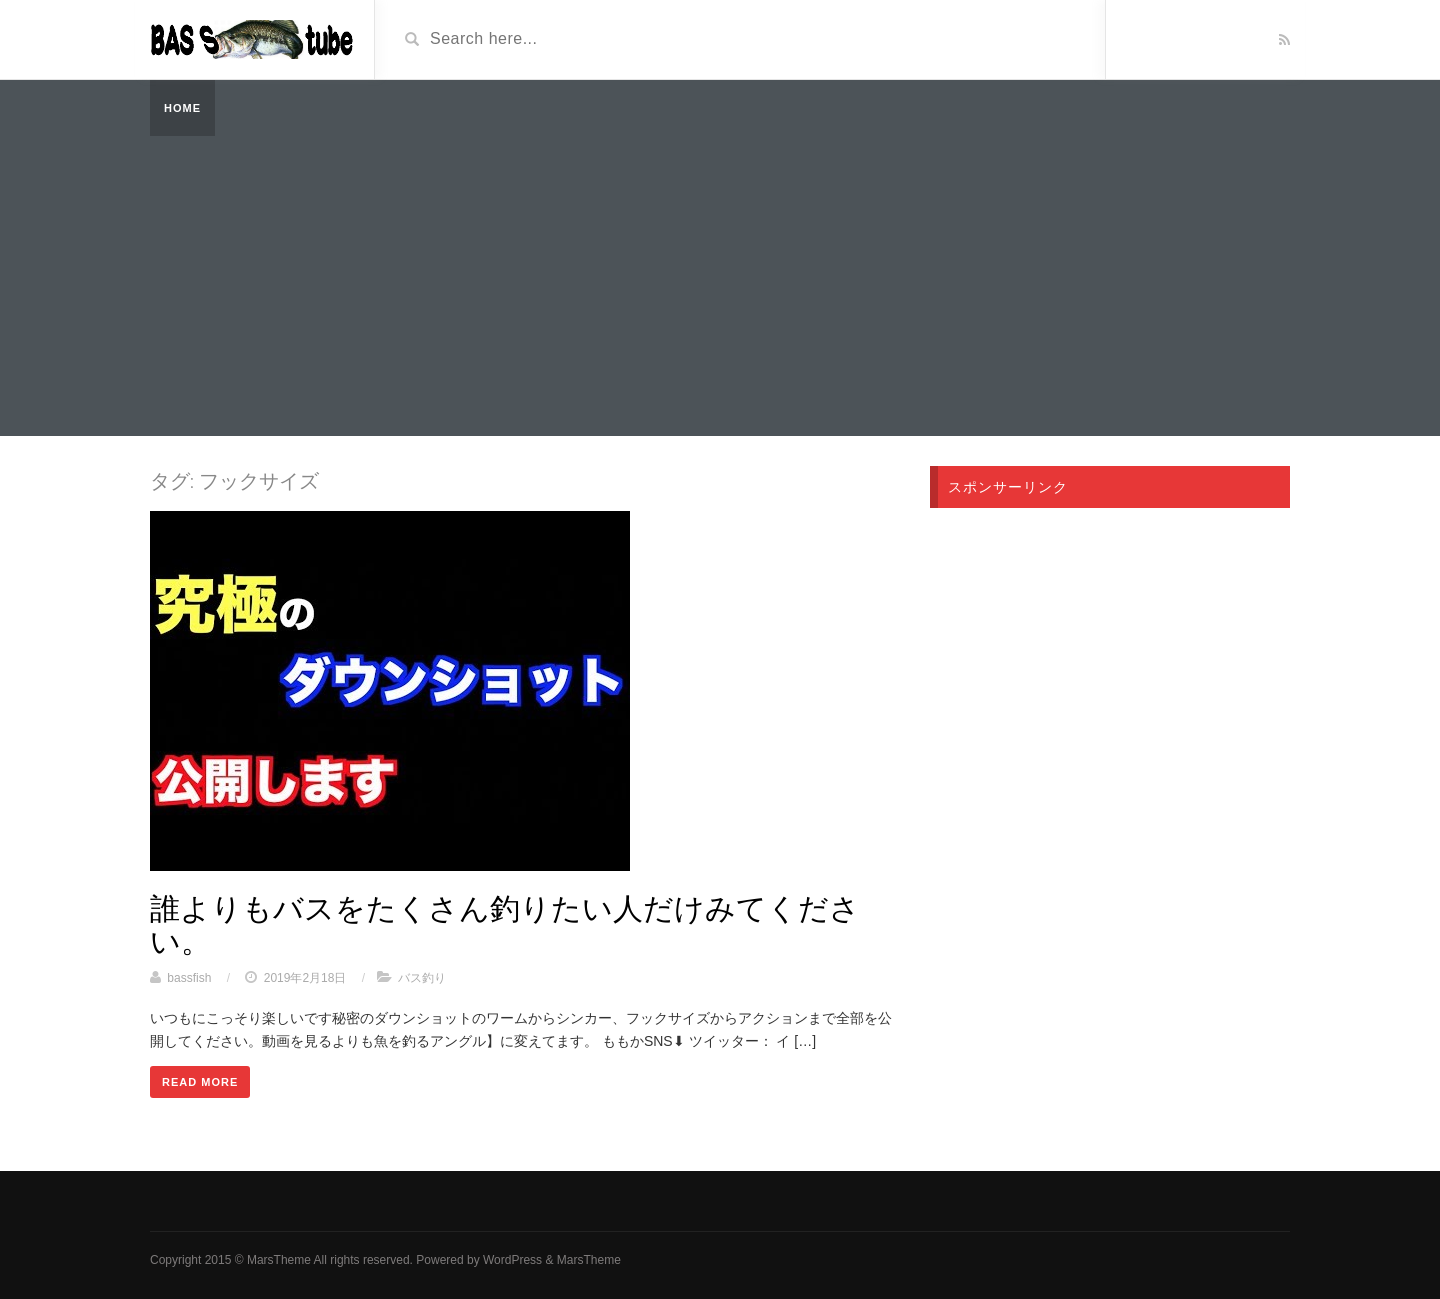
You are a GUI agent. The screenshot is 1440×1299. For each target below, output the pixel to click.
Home (182, 108)
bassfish (189, 978)
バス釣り (422, 978)
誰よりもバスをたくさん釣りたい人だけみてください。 (505, 923)
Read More (200, 1082)
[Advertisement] (720, 286)
